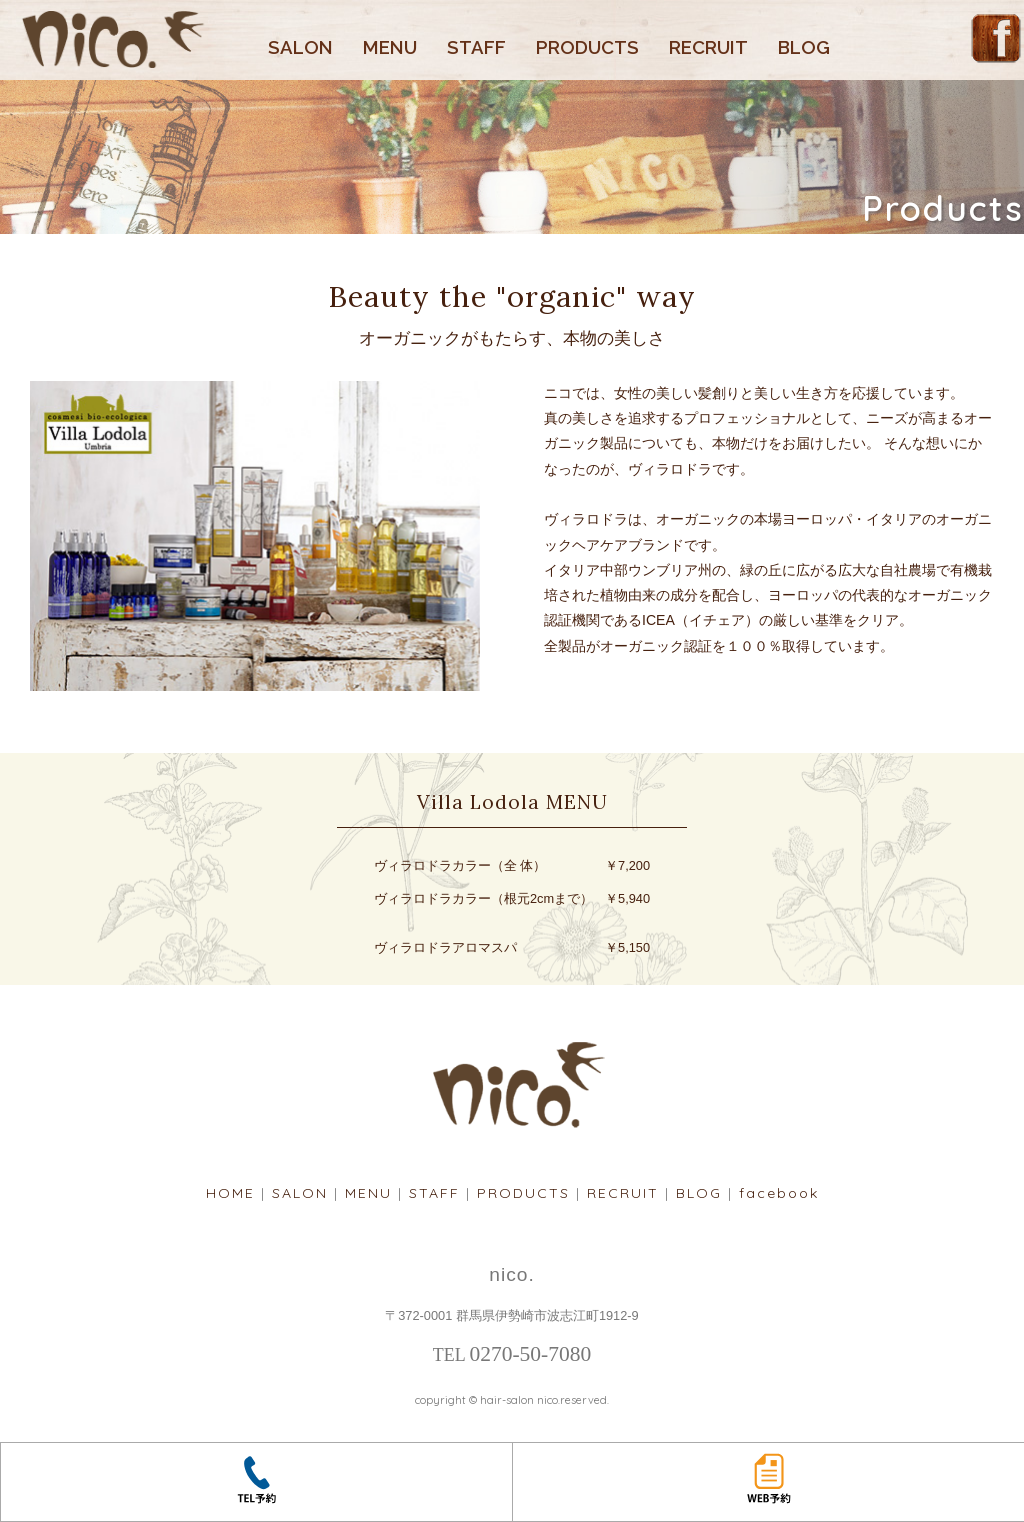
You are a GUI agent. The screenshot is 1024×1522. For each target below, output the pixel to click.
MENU (390, 47)
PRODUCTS (587, 47)
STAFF (476, 47)
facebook (779, 1193)
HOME (230, 1193)
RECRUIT (708, 47)
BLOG (804, 47)
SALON (300, 47)
